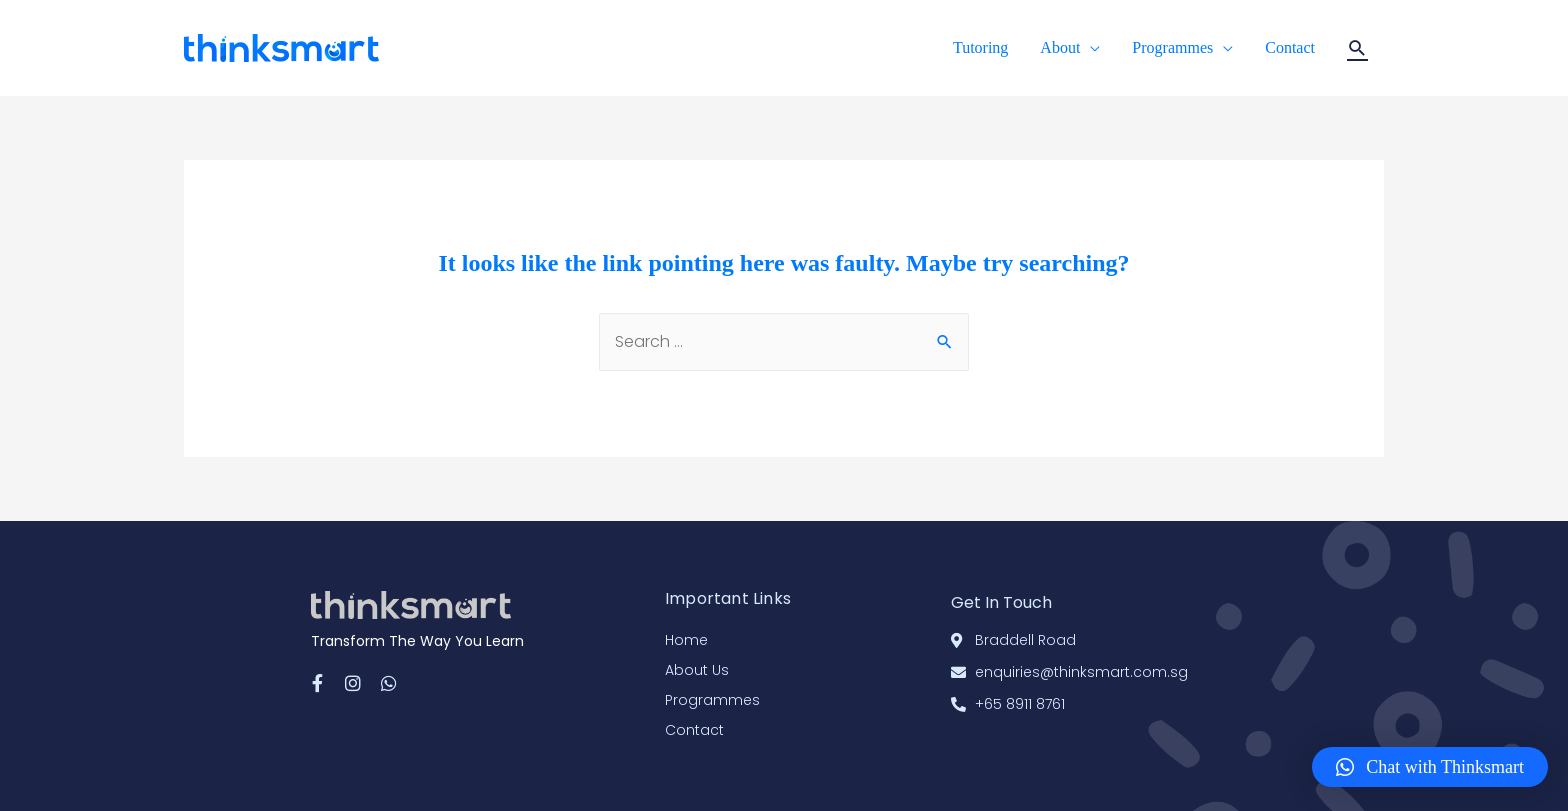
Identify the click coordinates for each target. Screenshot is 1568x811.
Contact (1290, 47)
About (1060, 47)
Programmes (1172, 47)
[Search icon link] (1357, 48)
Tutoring (980, 47)
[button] (1430, 767)
